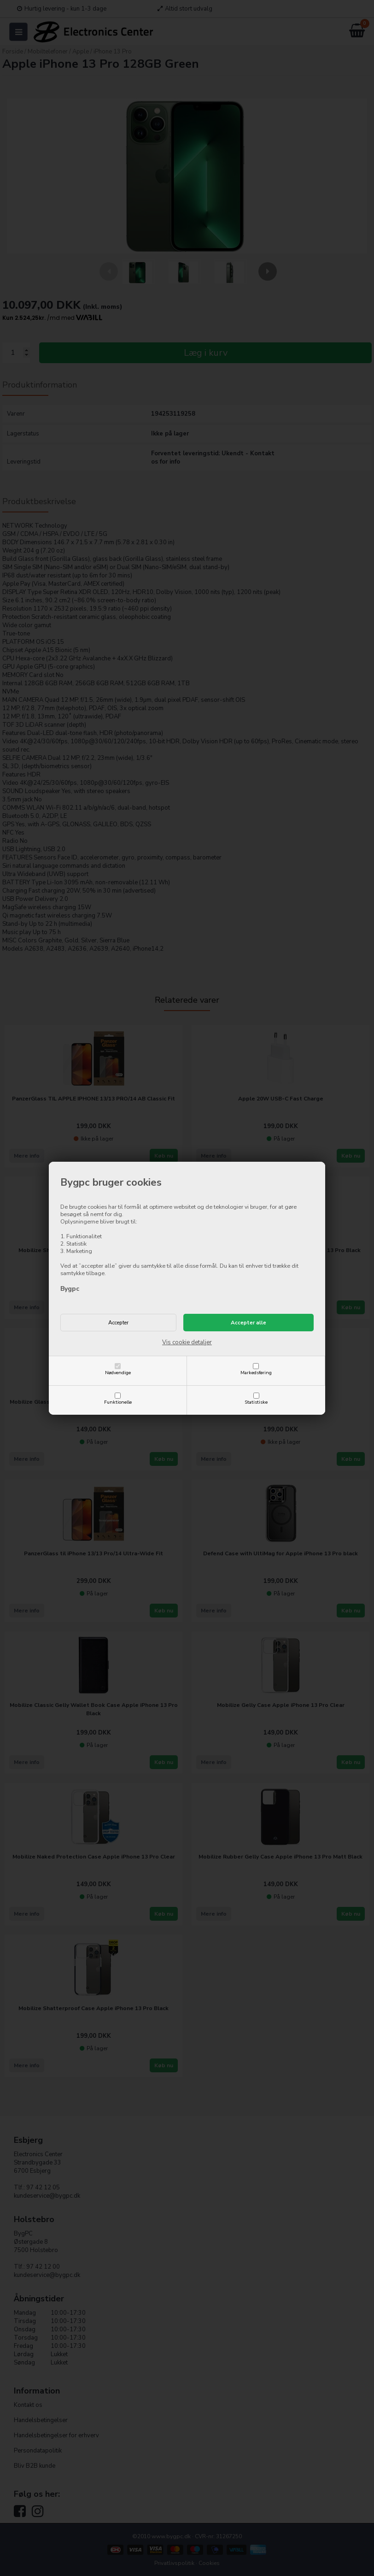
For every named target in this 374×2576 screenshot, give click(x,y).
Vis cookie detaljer (187, 1342)
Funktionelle (118, 1402)
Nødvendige (118, 1372)
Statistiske (256, 1402)
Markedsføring (256, 1372)
